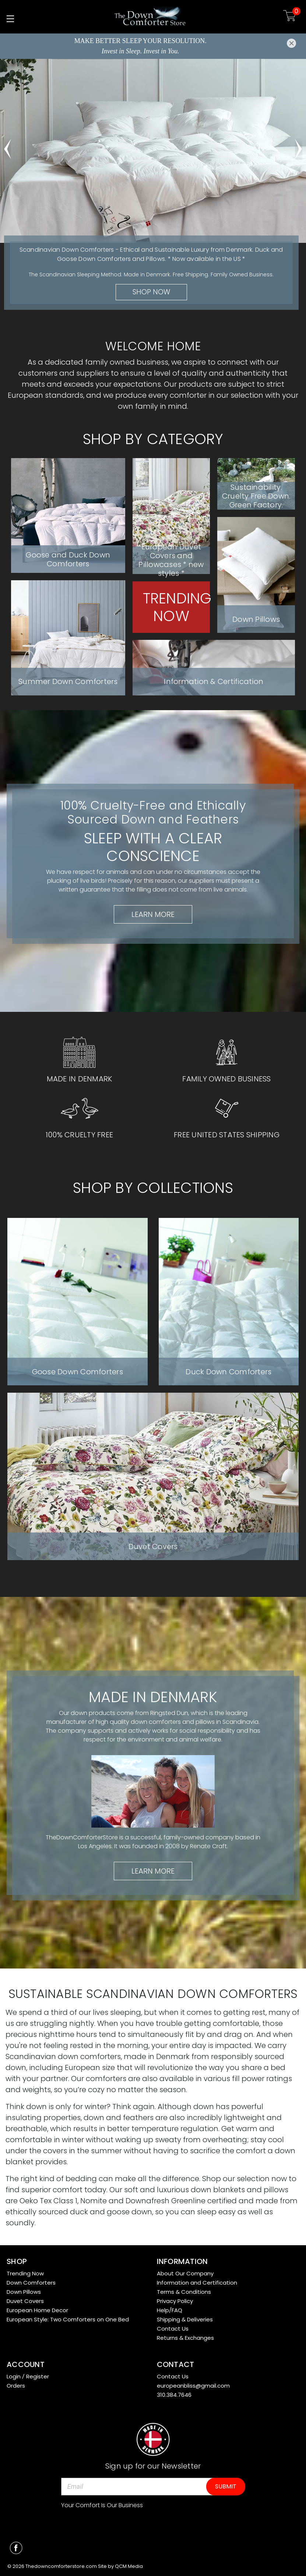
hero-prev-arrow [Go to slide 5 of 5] (7, 145)
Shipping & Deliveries (185, 2319)
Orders (16, 2385)
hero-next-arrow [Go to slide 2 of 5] (298, 145)
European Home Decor (37, 2310)
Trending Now (25, 2273)
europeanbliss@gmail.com (193, 2385)
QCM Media (129, 2566)
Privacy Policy (175, 2301)
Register (37, 2376)
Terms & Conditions (184, 2292)
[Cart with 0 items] (289, 17)
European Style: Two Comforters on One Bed (68, 2319)
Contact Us (173, 2328)
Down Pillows (24, 2292)
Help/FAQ (169, 2310)
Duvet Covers (25, 2301)
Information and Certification (197, 2282)
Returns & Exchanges (185, 2338)
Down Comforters (31, 2282)
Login (14, 2376)
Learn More (153, 914)
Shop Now (151, 292)
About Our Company (185, 2273)
